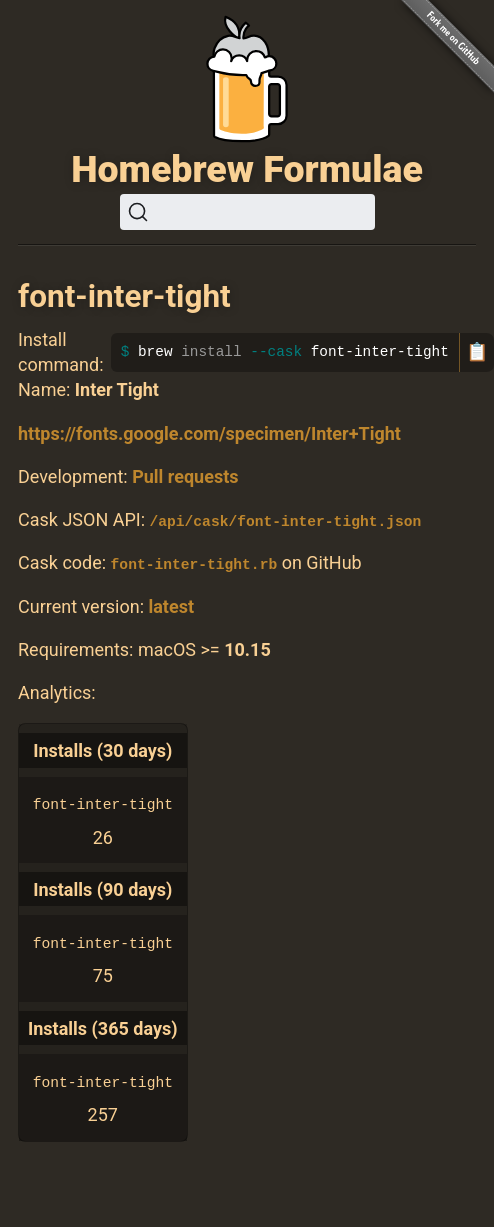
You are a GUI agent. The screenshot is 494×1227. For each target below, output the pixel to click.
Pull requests (185, 476)
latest (171, 605)
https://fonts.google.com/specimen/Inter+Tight (209, 433)
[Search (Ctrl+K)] (247, 212)
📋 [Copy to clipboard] (477, 352)
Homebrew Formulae (247, 169)
